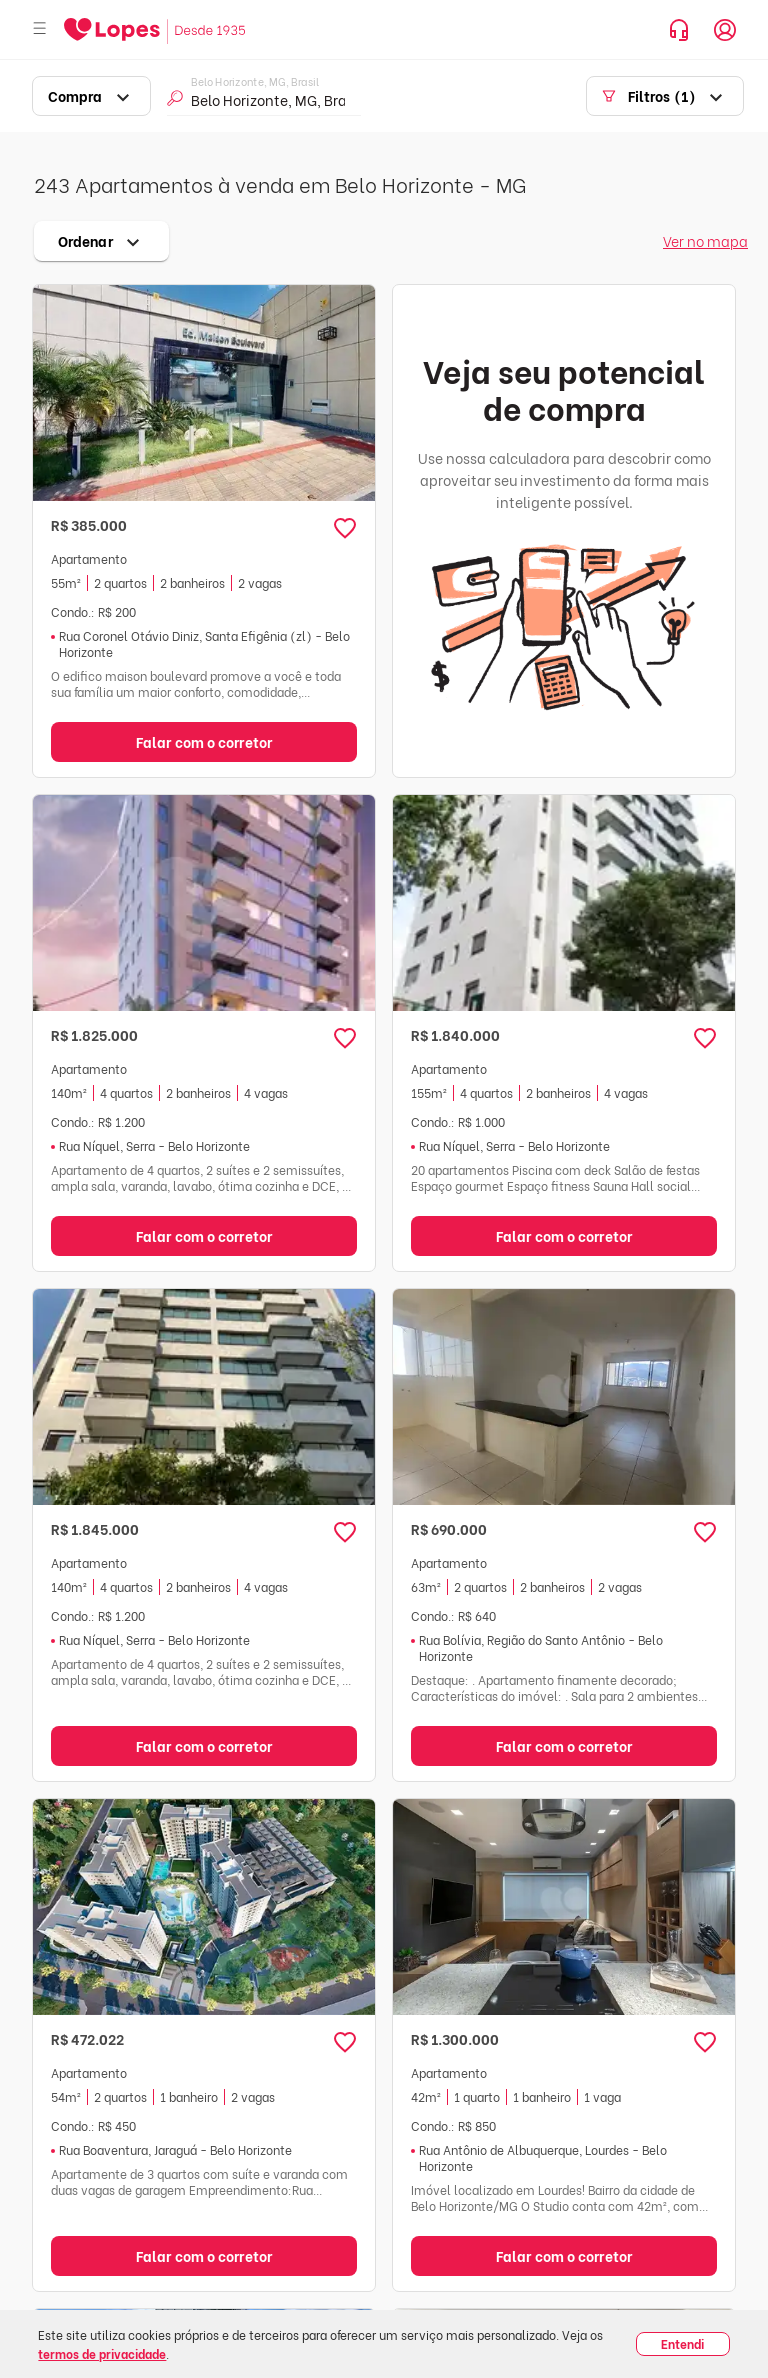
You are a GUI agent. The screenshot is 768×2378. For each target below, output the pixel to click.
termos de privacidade (102, 2353)
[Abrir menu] (40, 29)
